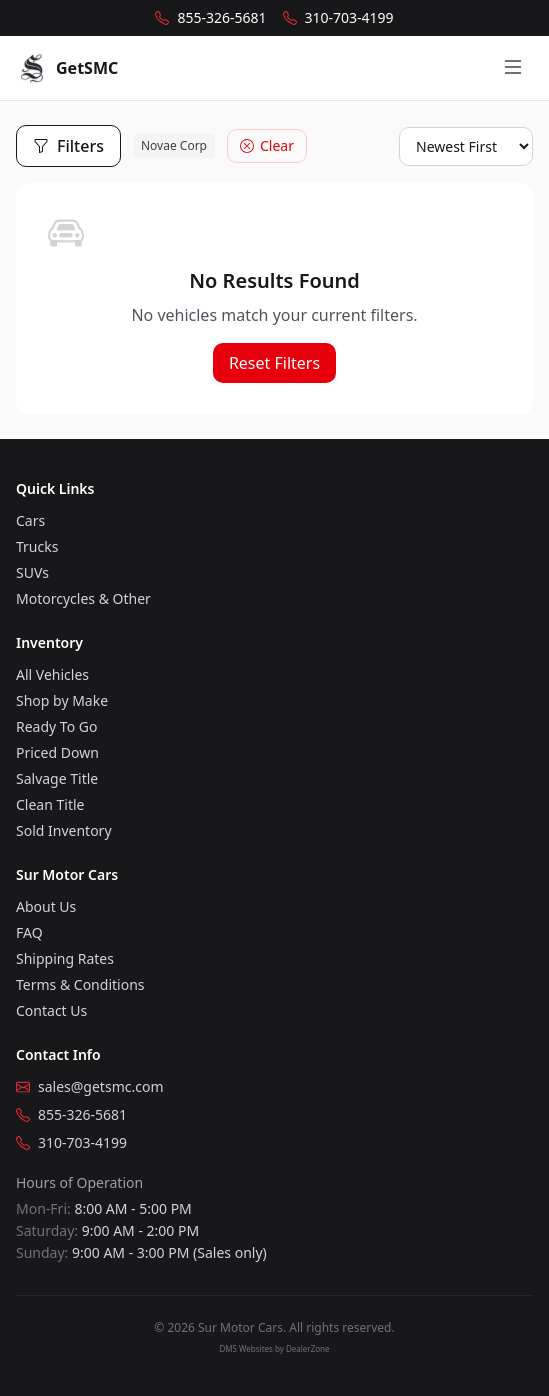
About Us (46, 906)
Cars (30, 520)
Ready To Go (56, 726)
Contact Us (51, 1010)
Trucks (37, 546)
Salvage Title (57, 778)
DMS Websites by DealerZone (275, 1348)
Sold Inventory (64, 830)
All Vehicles (52, 674)
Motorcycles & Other (83, 598)
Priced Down (57, 752)
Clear (267, 145)
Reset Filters (274, 363)
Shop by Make (62, 700)
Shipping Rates (65, 958)
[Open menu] (513, 68)
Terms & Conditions (80, 984)
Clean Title (50, 804)
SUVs (32, 572)
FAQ (29, 932)
